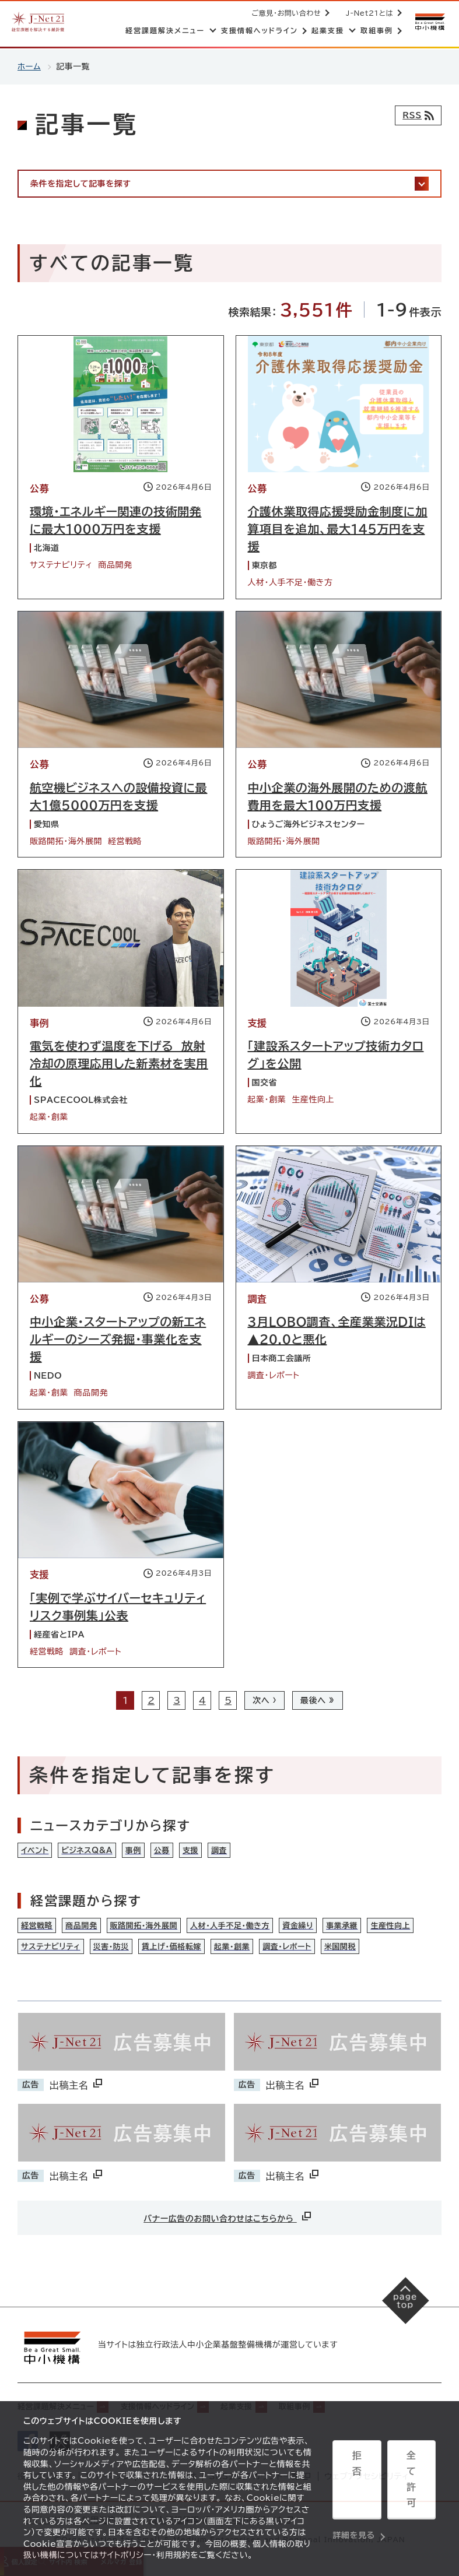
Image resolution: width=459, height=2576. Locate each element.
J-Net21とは (367, 12)
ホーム (29, 66)
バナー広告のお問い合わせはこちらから (228, 2223)
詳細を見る (353, 2509)
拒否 (356, 2481)
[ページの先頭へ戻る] (401, 2313)
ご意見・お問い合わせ (284, 12)
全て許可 (411, 2481)
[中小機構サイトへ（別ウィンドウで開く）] (428, 21)
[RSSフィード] (416, 115)
